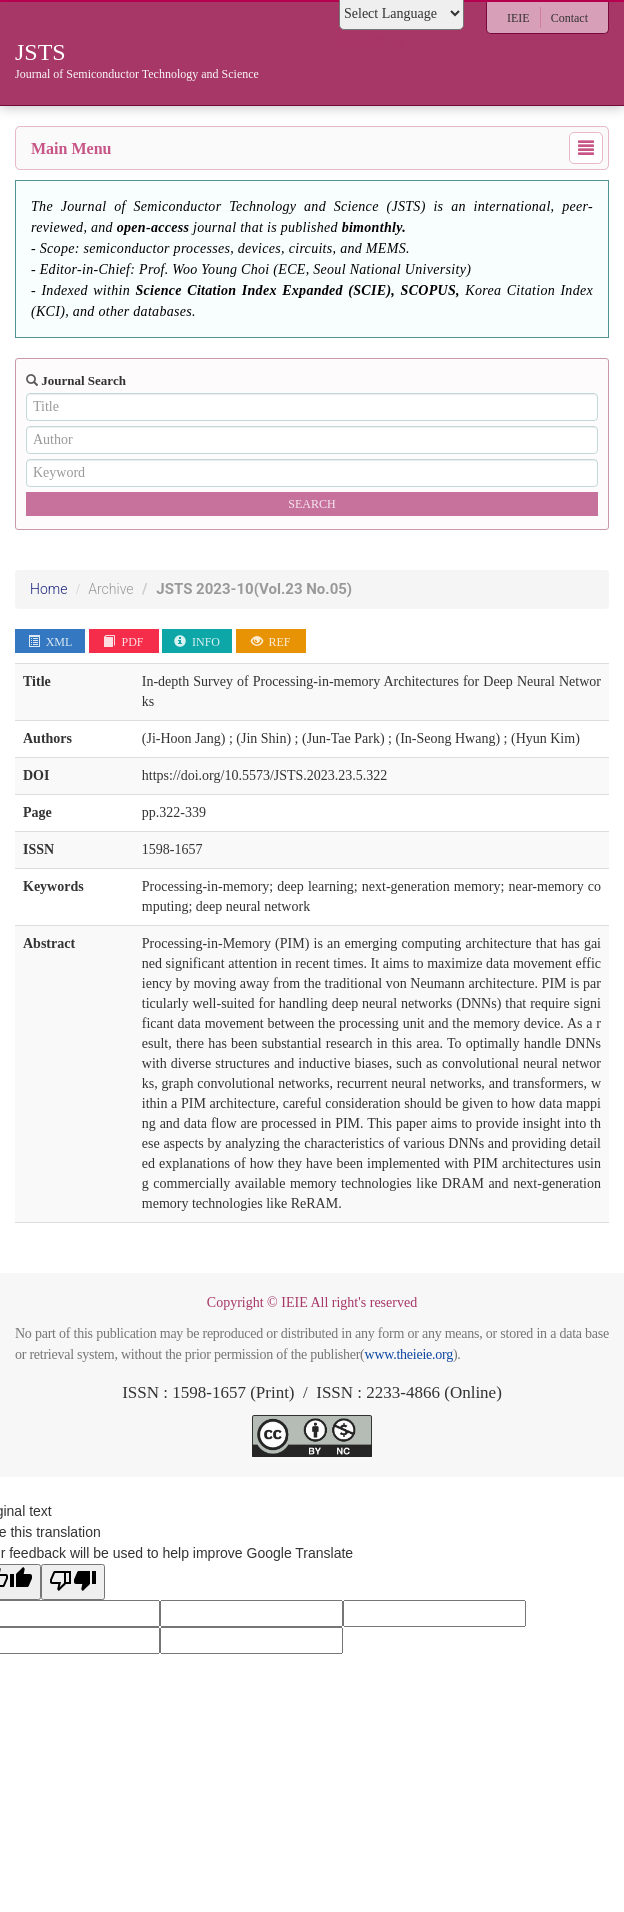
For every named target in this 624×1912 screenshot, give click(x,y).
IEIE (518, 18)
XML (50, 642)
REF (271, 642)
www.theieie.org (409, 1354)
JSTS (254, 589)
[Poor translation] (73, 1582)
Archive (110, 589)
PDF (123, 642)
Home (48, 589)
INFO (197, 642)
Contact (569, 18)
